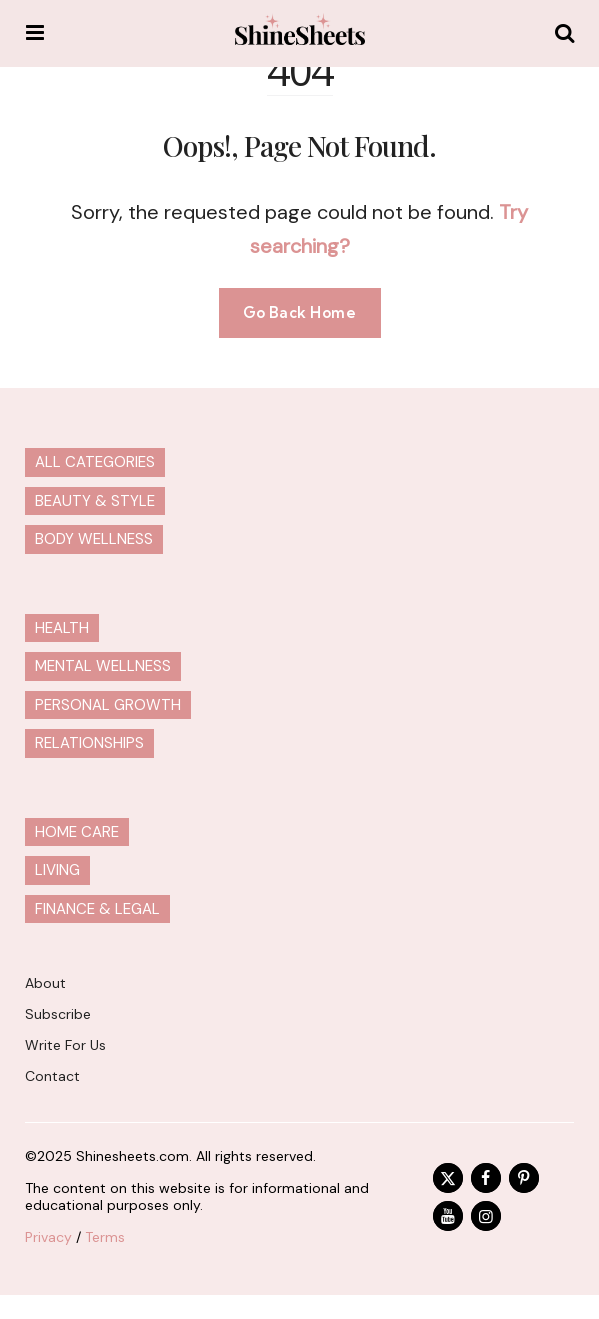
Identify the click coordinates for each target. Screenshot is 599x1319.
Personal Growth (108, 705)
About (45, 983)
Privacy (48, 1237)
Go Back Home (300, 312)
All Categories (95, 462)
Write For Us (65, 1045)
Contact (52, 1076)
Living (57, 870)
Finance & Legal (97, 909)
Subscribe (58, 1014)
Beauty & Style (95, 501)
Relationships (89, 743)
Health (62, 628)
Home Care (77, 832)
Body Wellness (94, 539)
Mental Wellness (103, 666)
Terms (105, 1237)
